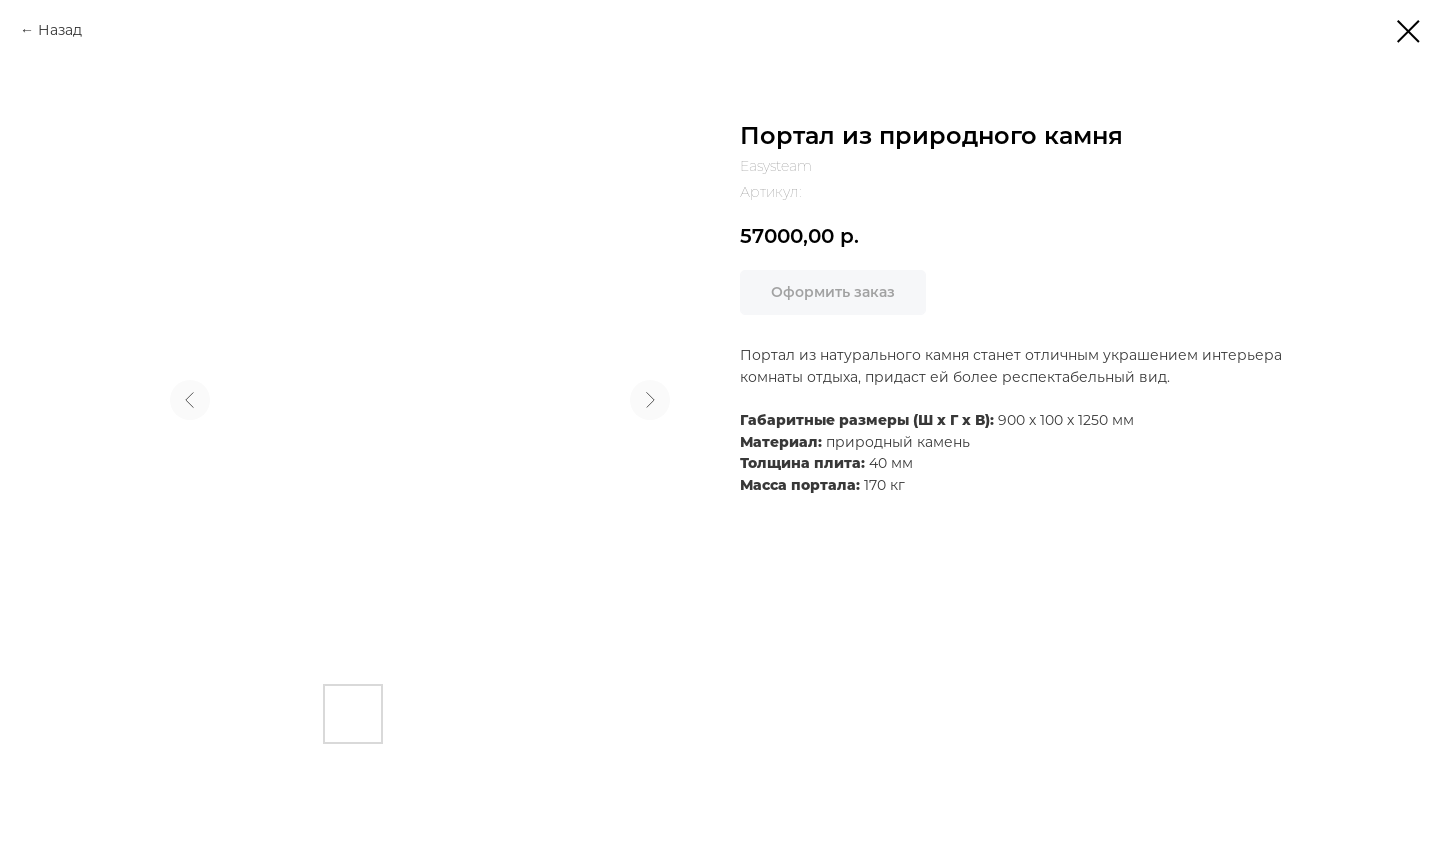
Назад (60, 30)
